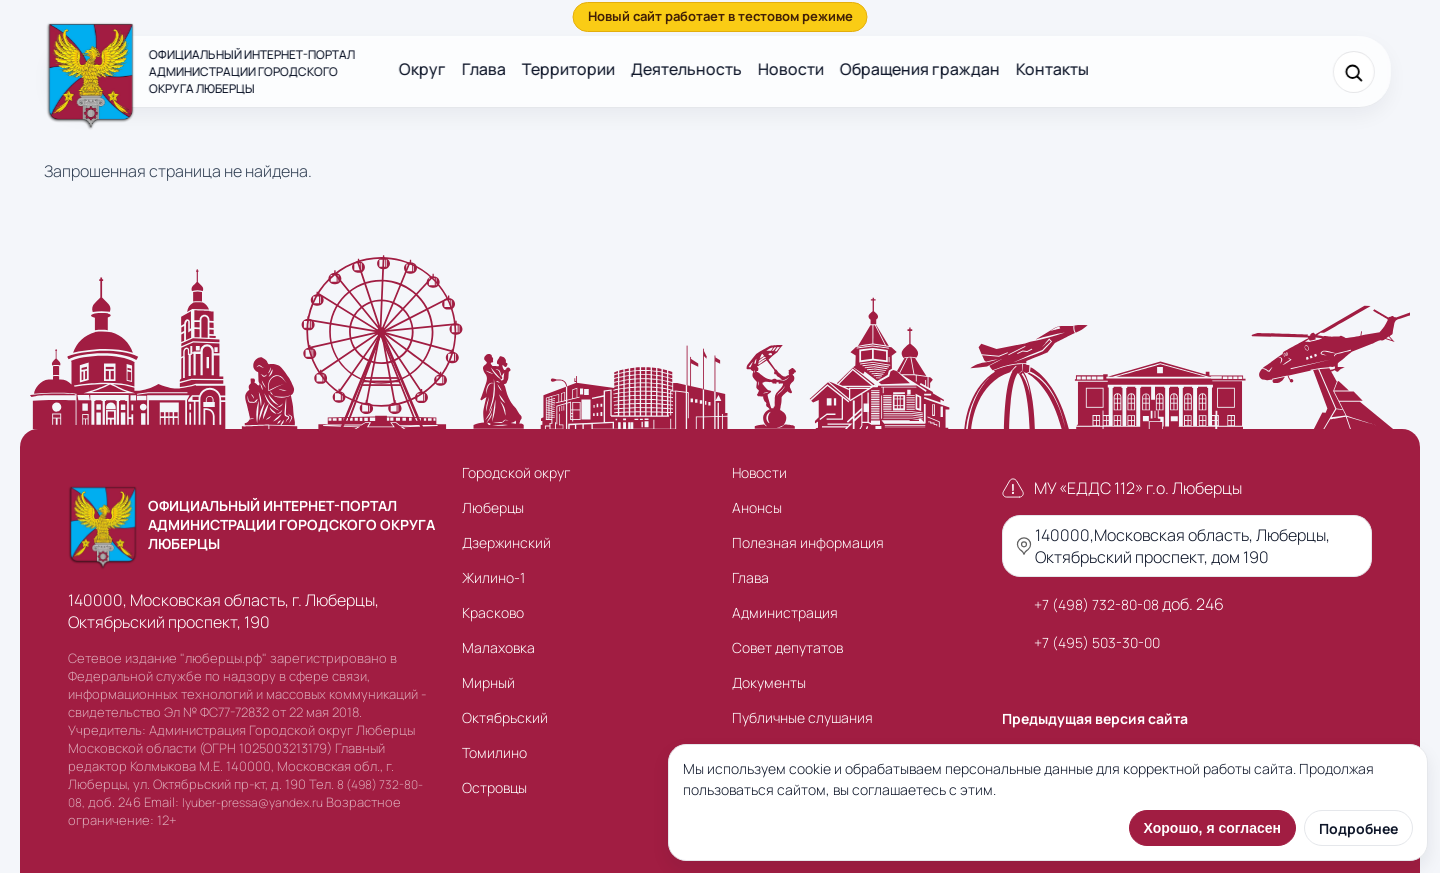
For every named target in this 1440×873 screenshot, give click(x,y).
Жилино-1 (493, 577)
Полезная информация (808, 542)
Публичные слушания (802, 717)
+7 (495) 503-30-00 (1097, 642)
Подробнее (1358, 828)
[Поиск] (1354, 72)
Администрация (785, 612)
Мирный (488, 682)
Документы (769, 682)
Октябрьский (505, 717)
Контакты (1052, 69)
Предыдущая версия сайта (1095, 718)
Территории (568, 69)
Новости (791, 69)
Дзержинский (506, 542)
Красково (493, 612)
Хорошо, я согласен (1212, 828)
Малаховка (498, 647)
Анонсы (757, 507)
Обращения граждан (920, 69)
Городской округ (516, 472)
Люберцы (493, 507)
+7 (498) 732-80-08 (1096, 604)
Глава (484, 69)
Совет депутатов (787, 647)
